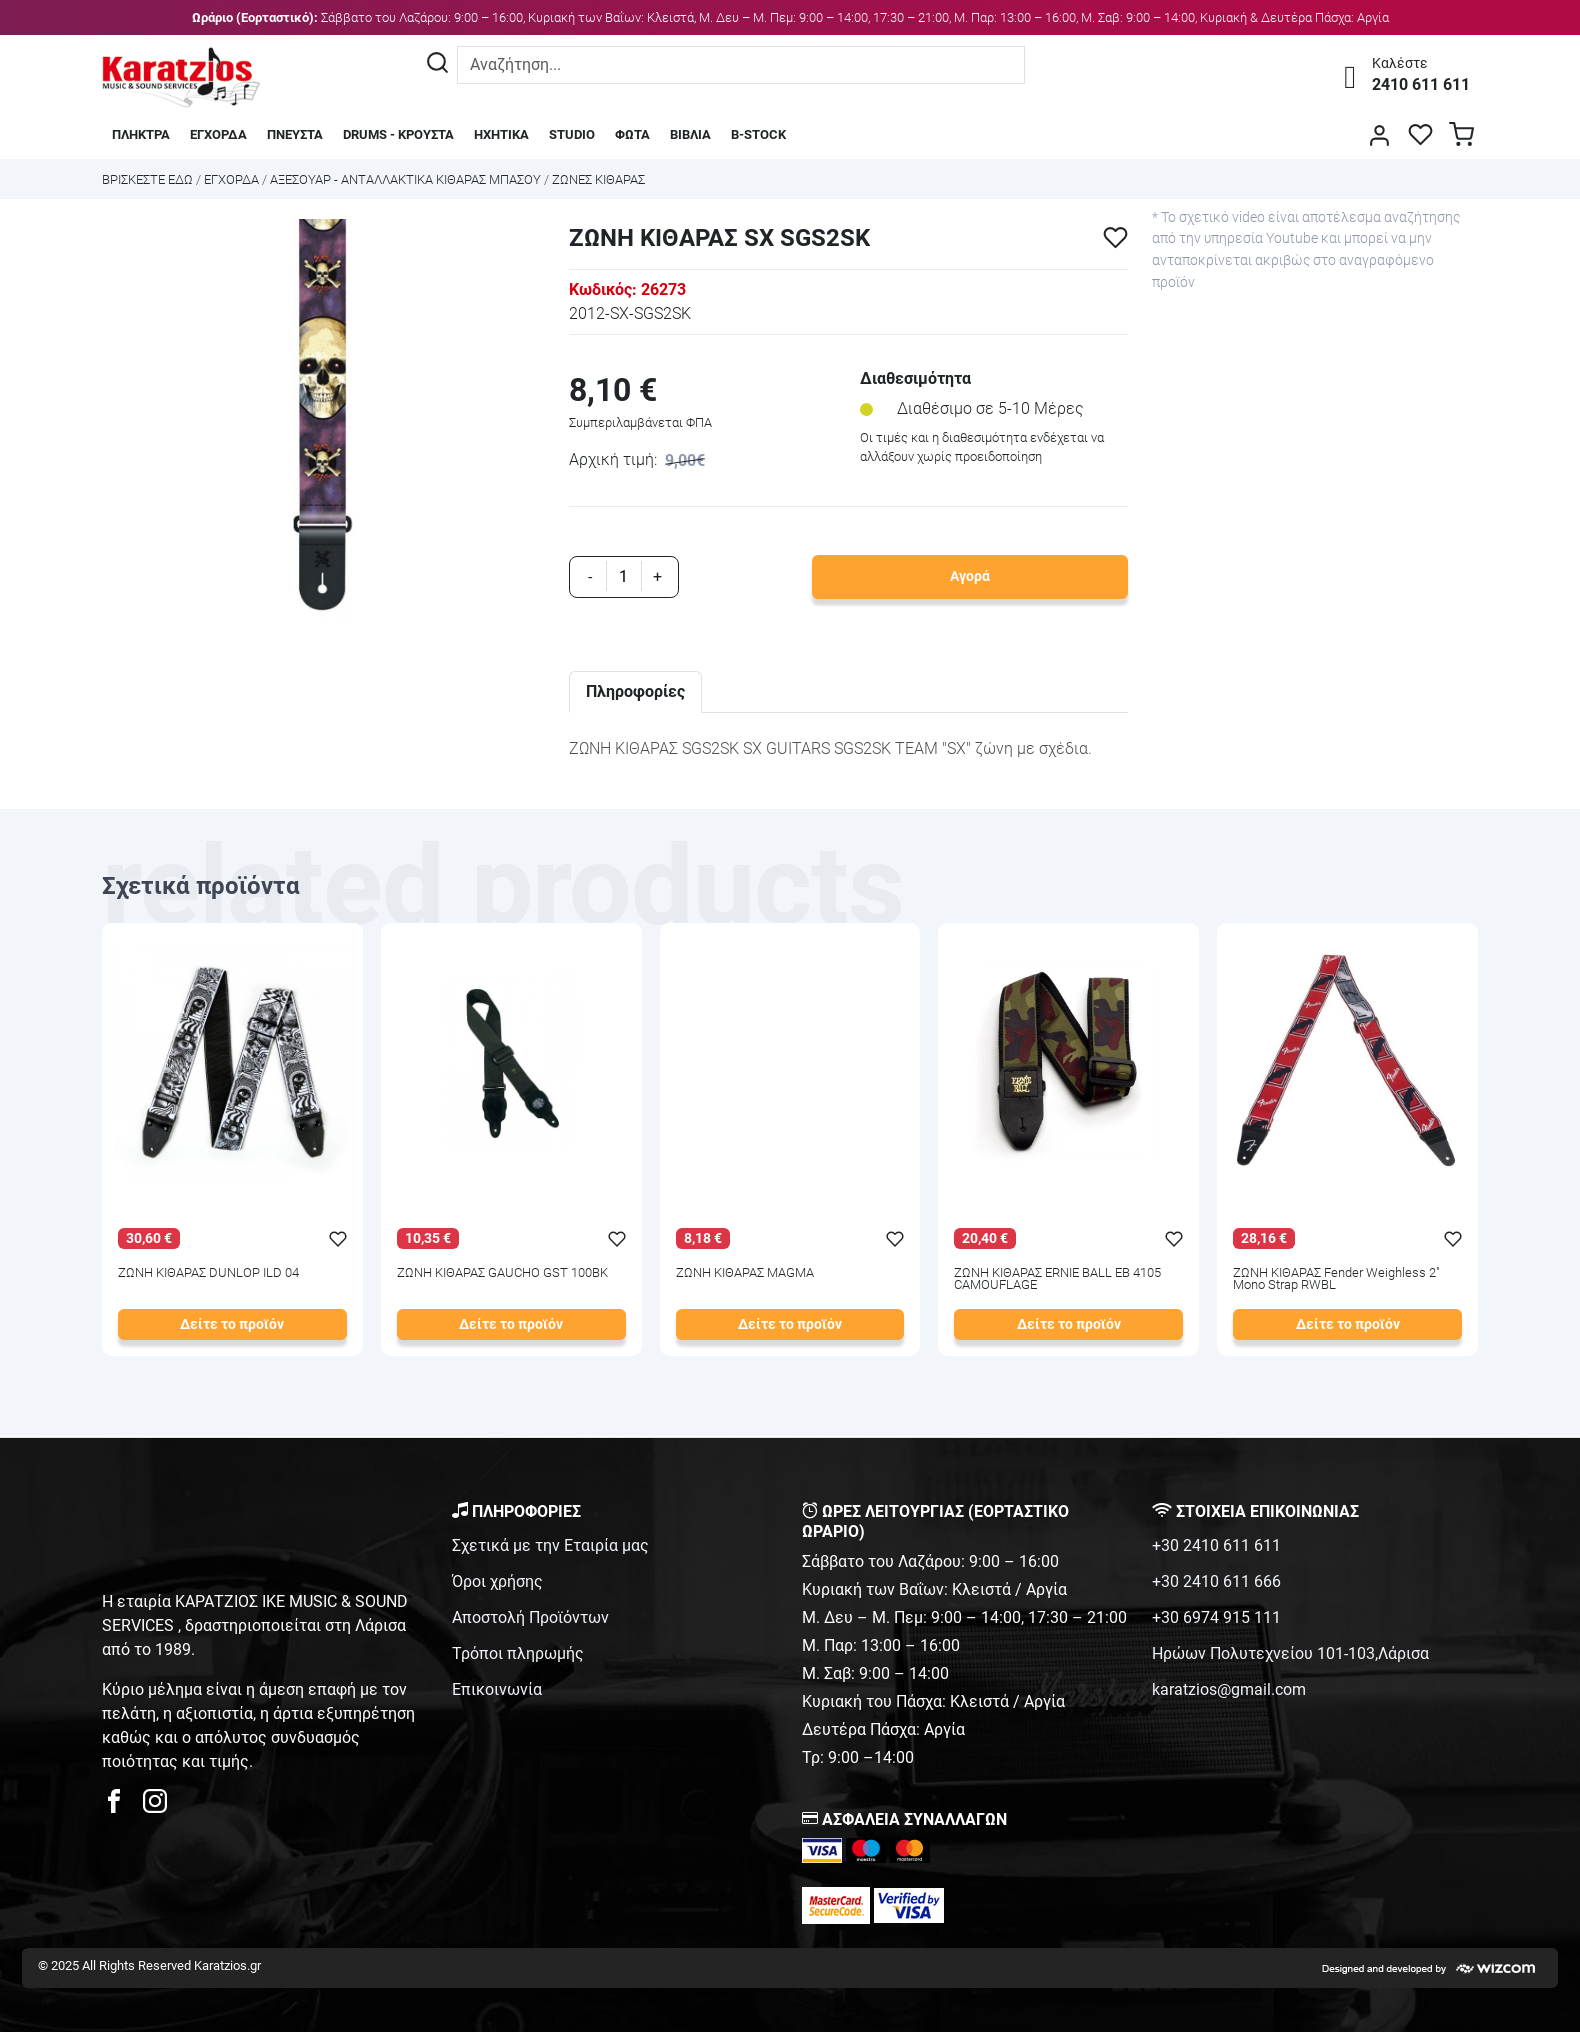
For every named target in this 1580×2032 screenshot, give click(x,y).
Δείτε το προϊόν (232, 1324)
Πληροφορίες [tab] (635, 691)
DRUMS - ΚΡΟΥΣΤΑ (398, 134)
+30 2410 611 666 (1216, 1581)
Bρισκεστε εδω (149, 179)
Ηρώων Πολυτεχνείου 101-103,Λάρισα (1290, 1653)
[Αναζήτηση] (437, 65)
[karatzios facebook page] (122, 1806)
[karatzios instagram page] (155, 1806)
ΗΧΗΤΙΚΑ (501, 134)
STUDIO (572, 134)
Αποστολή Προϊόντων (530, 1617)
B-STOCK (758, 134)
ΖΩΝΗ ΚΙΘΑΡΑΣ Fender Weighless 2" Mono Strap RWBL (1336, 1280)
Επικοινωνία (497, 1689)
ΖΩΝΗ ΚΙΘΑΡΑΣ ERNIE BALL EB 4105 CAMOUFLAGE (1057, 1280)
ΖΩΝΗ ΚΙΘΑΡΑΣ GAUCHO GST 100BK (502, 1273)
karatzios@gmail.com (1229, 1689)
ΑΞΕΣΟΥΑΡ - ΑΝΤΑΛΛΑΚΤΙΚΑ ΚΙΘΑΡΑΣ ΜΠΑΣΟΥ (405, 179)
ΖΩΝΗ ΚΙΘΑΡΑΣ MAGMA (745, 1273)
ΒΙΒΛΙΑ (690, 134)
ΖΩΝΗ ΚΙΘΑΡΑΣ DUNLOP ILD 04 (208, 1273)
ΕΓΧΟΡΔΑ (218, 134)
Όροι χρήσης (497, 1581)
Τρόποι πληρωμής (518, 1653)
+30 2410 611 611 (1216, 1545)
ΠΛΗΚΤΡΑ (141, 134)
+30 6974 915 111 (1216, 1617)
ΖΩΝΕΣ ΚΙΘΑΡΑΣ (598, 179)
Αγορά (970, 576)
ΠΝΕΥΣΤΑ (295, 134)
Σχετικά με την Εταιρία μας (550, 1545)
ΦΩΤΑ (632, 134)
